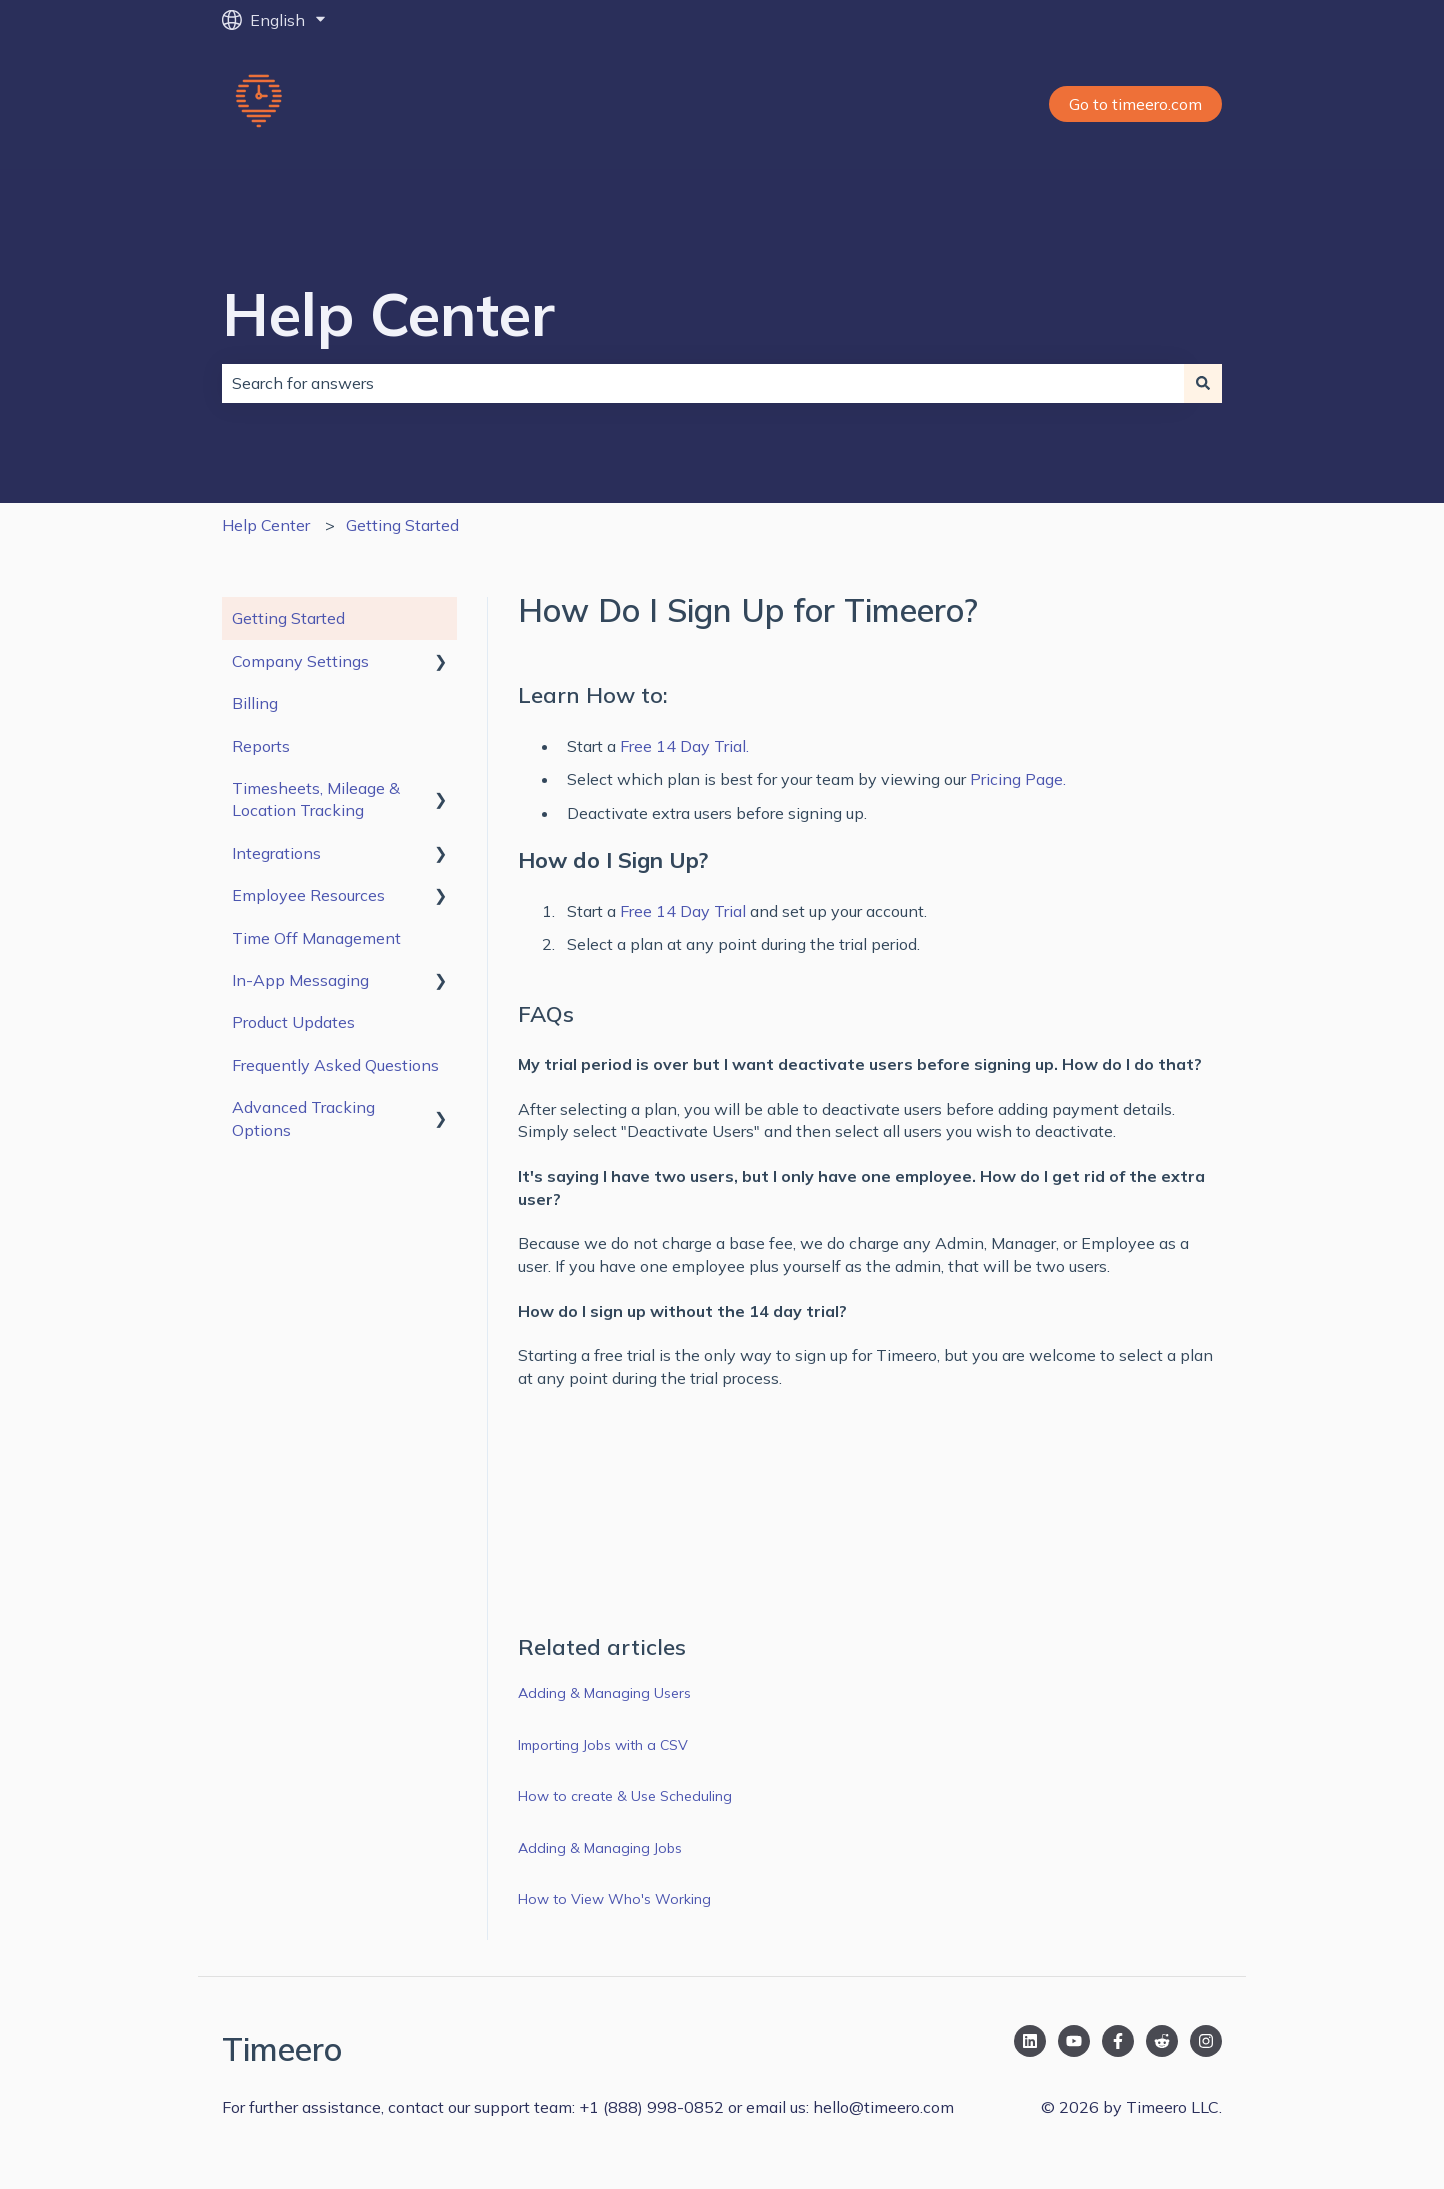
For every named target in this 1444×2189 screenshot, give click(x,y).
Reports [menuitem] (261, 746)
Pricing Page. (1018, 779)
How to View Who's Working (614, 1899)
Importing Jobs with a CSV (603, 1745)
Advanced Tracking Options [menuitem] (303, 1118)
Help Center (388, 313)
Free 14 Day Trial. (684, 746)
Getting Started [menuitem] (288, 618)
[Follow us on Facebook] (1118, 2041)
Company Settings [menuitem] (300, 661)
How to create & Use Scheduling (625, 1796)
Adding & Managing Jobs (602, 1848)
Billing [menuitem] (255, 703)
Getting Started (402, 525)
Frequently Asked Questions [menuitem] (335, 1065)
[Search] (1203, 383)
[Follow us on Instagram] (1206, 2041)
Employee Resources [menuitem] (308, 895)
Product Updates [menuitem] (293, 1022)
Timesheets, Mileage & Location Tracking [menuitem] (316, 799)
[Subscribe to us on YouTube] (1074, 2041)
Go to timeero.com (1135, 104)
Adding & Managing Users (604, 1693)
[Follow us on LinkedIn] (1030, 2041)
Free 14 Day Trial (683, 911)
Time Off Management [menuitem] (316, 938)
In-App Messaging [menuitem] (300, 980)
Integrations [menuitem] (276, 853)
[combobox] (703, 383)
